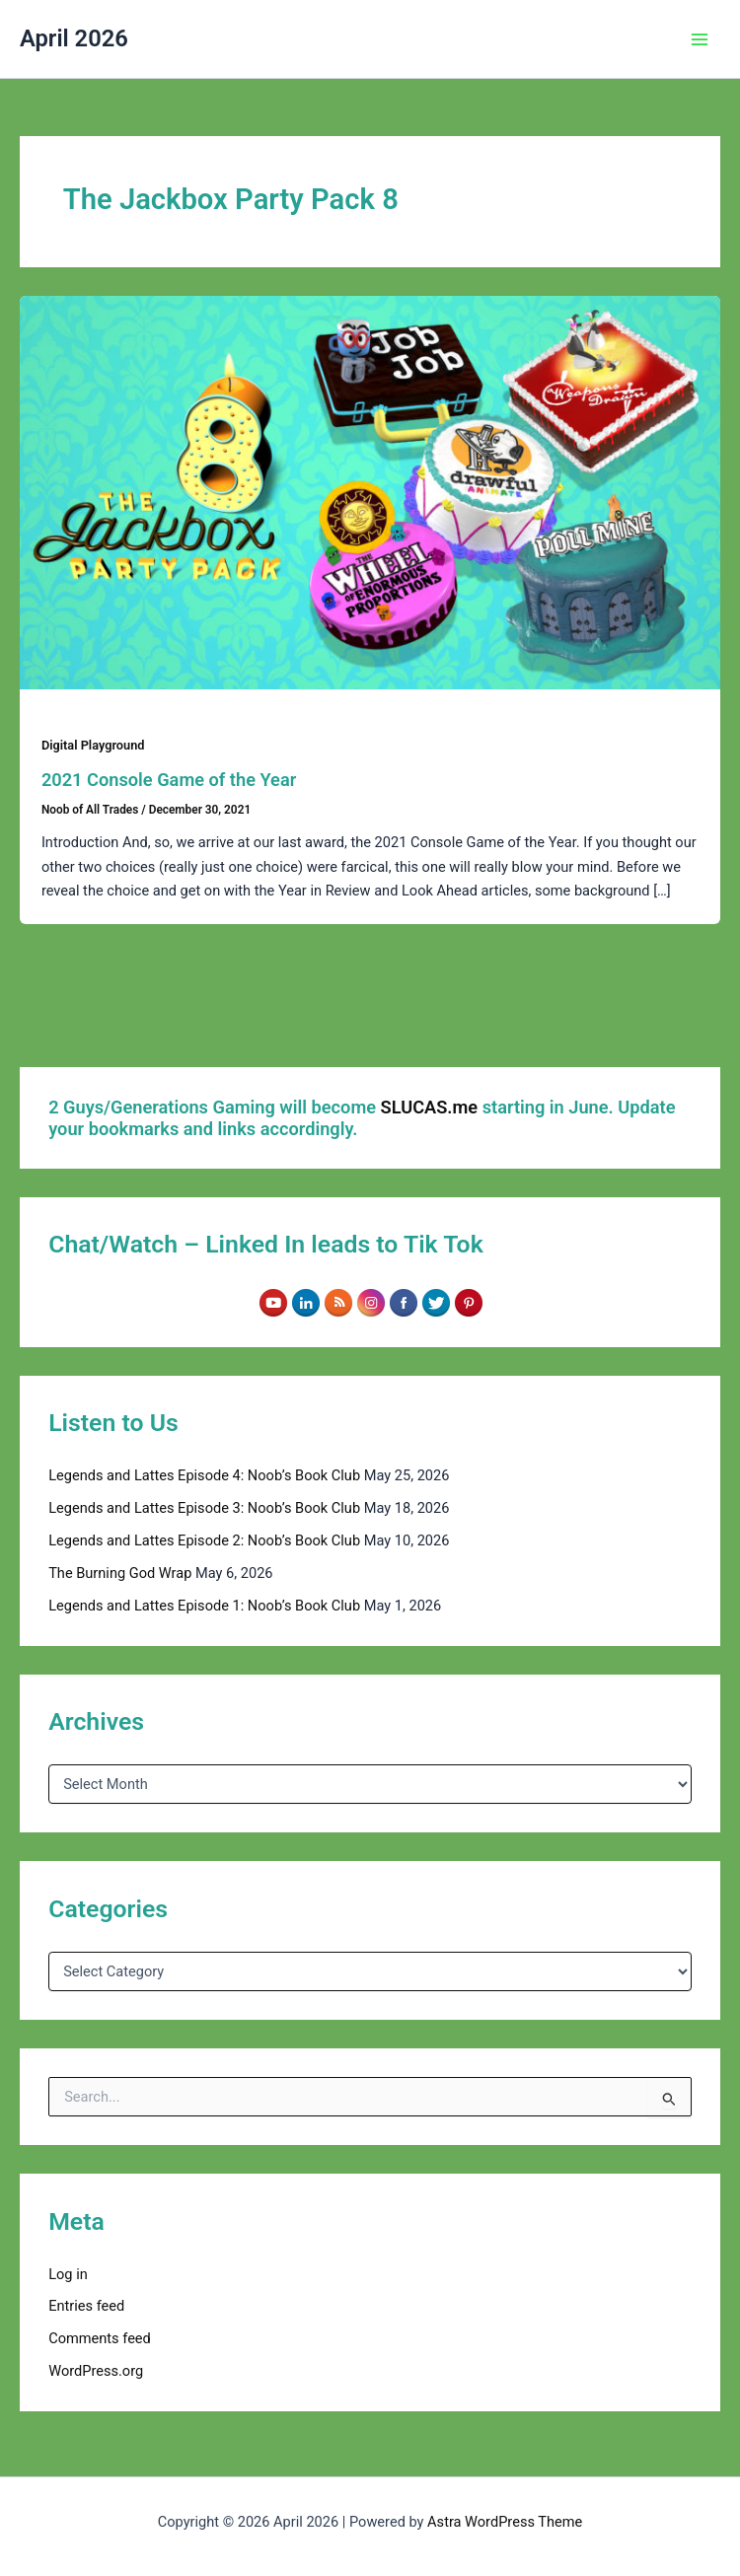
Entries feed (86, 2306)
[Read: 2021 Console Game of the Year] (370, 491)
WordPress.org (95, 2371)
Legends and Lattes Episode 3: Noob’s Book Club (204, 1508)
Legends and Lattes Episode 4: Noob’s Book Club (204, 1475)
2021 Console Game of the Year (168, 779)
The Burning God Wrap (119, 1573)
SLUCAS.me (430, 1107)
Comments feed (99, 2338)
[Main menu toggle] (699, 39)
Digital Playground (93, 745)
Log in (68, 2274)
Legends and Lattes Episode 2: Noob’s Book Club (204, 1540)
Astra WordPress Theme (504, 2522)
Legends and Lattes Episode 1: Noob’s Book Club (204, 1605)
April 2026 (74, 38)
